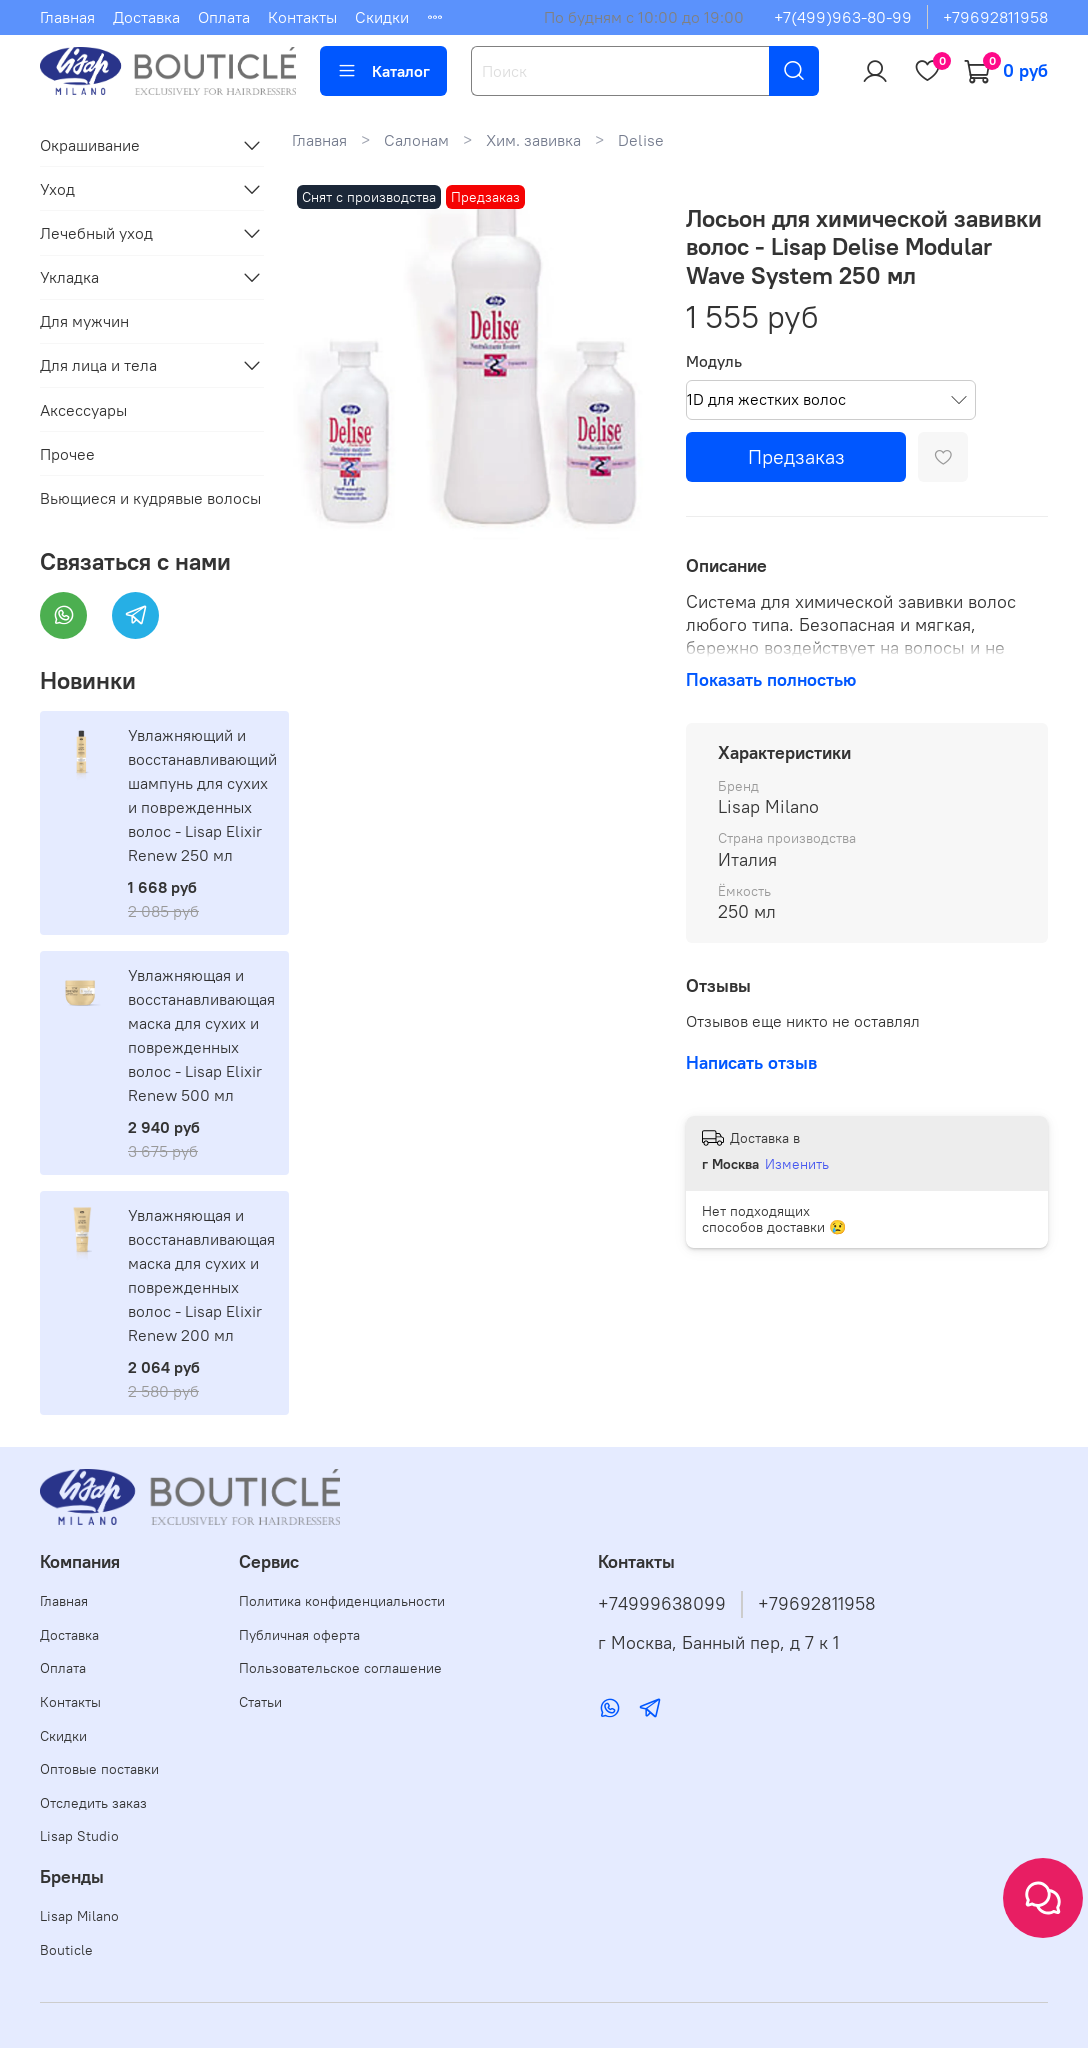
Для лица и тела (98, 365)
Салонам (416, 140)
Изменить (797, 1164)
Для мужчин (84, 321)
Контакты (302, 17)
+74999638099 (662, 1604)
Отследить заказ (93, 1803)
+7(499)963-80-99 (843, 17)
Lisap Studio (79, 1836)
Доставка (146, 17)
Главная (67, 17)
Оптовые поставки (99, 1769)
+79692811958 (995, 17)
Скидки (382, 17)
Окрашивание (90, 145)
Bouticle (66, 1950)
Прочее (67, 454)
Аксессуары (83, 410)
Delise (641, 140)
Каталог (383, 71)
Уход (57, 189)
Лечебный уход (96, 233)
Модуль (714, 361)
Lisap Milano (79, 1916)
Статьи (260, 1702)
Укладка (69, 277)
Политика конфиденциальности (342, 1601)
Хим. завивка (533, 140)
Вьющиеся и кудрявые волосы (150, 498)
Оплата (224, 17)
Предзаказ (796, 456)
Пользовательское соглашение (340, 1668)
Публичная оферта (299, 1635)
